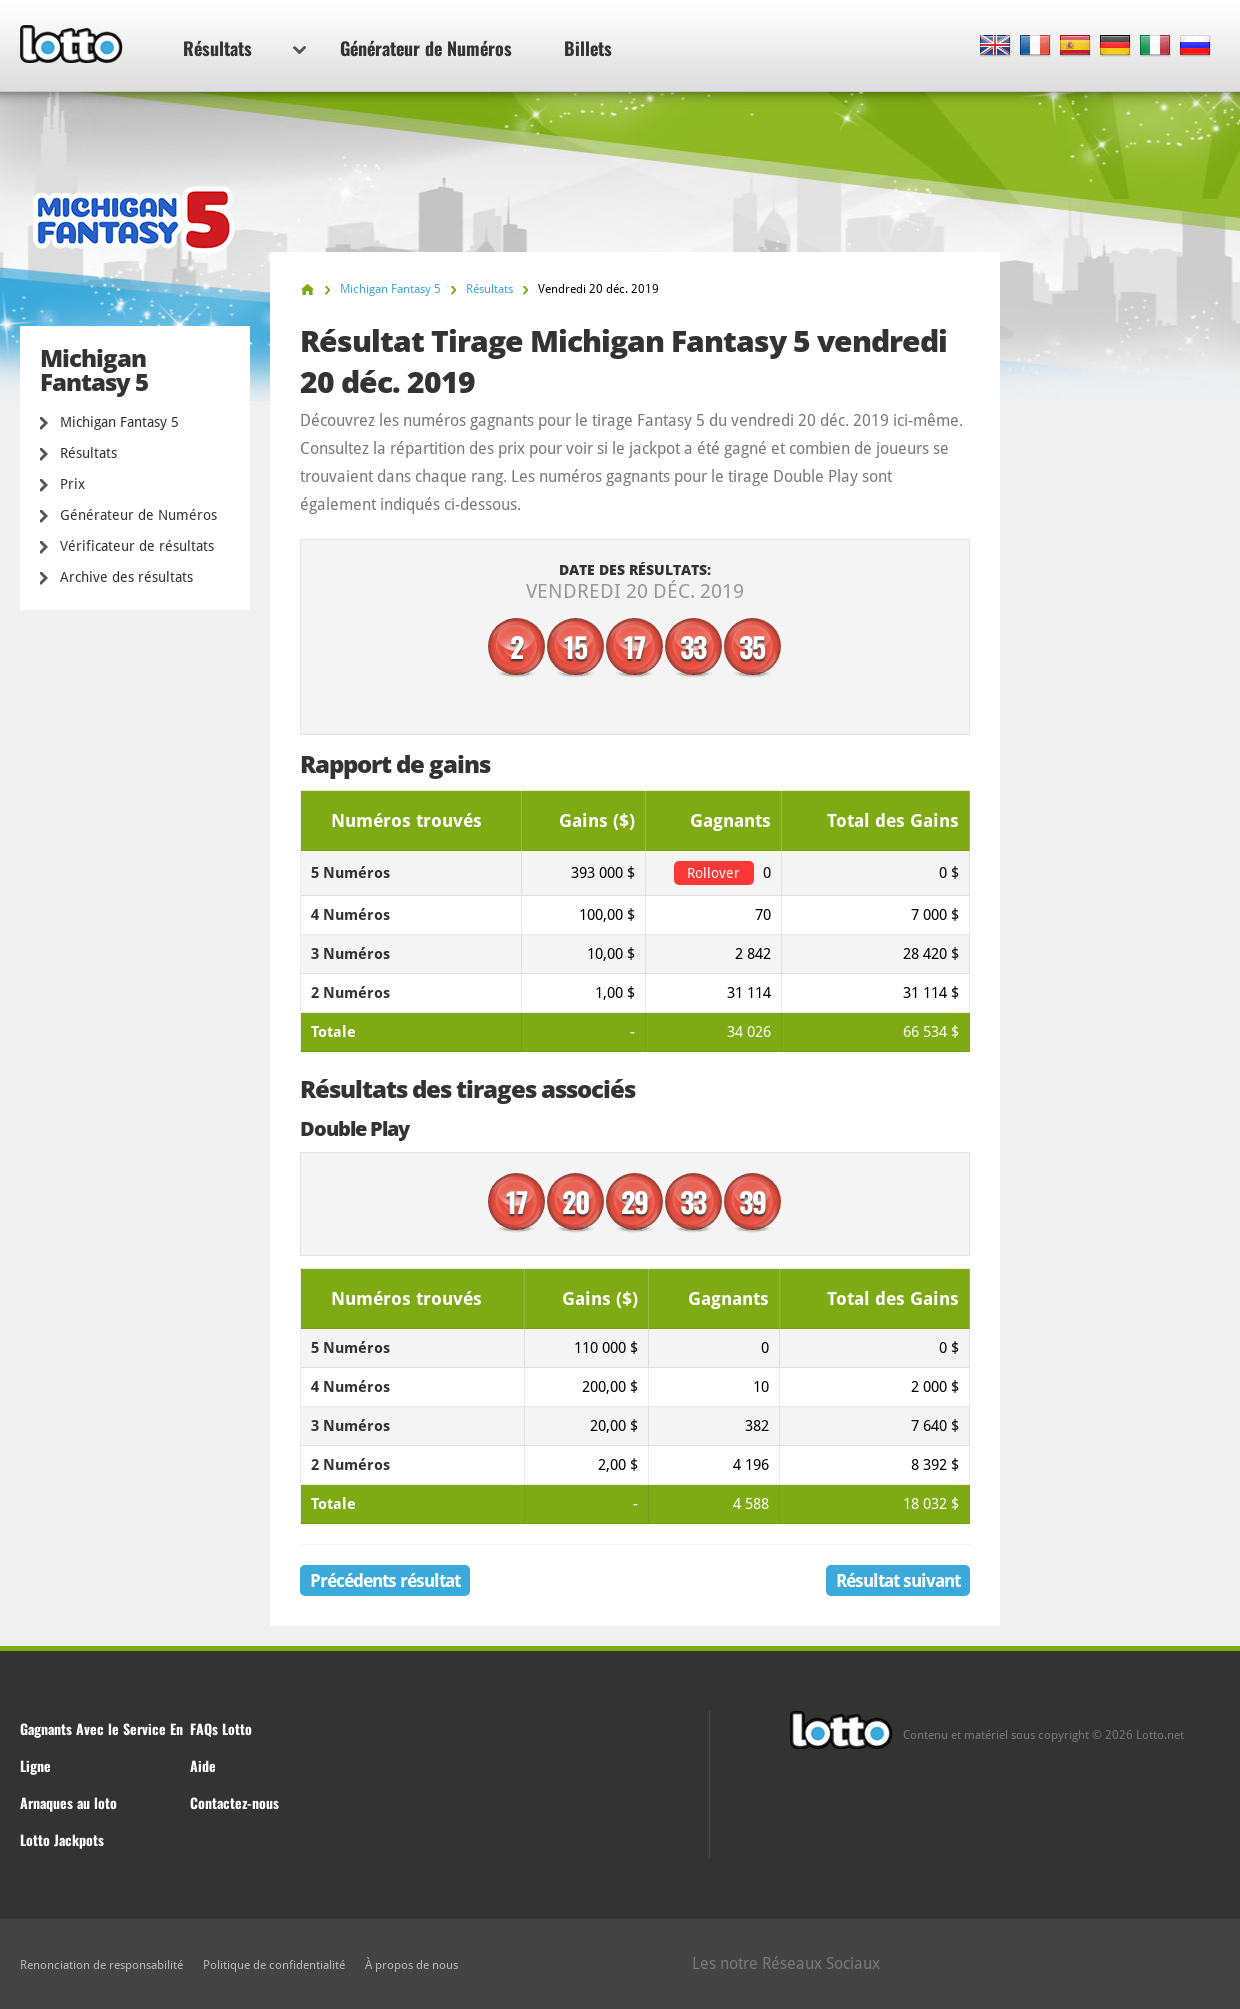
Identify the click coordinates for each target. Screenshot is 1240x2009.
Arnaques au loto (68, 1802)
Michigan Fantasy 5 (119, 422)
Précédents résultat (385, 1580)
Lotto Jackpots (62, 1839)
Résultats (244, 48)
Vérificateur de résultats (137, 546)
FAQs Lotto (221, 1728)
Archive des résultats (126, 577)
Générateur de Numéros (426, 48)
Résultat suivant (898, 1580)
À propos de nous (411, 1965)
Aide (203, 1765)
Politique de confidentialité (274, 1965)
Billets (588, 48)
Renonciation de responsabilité (101, 1965)
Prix (72, 484)
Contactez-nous (234, 1802)
